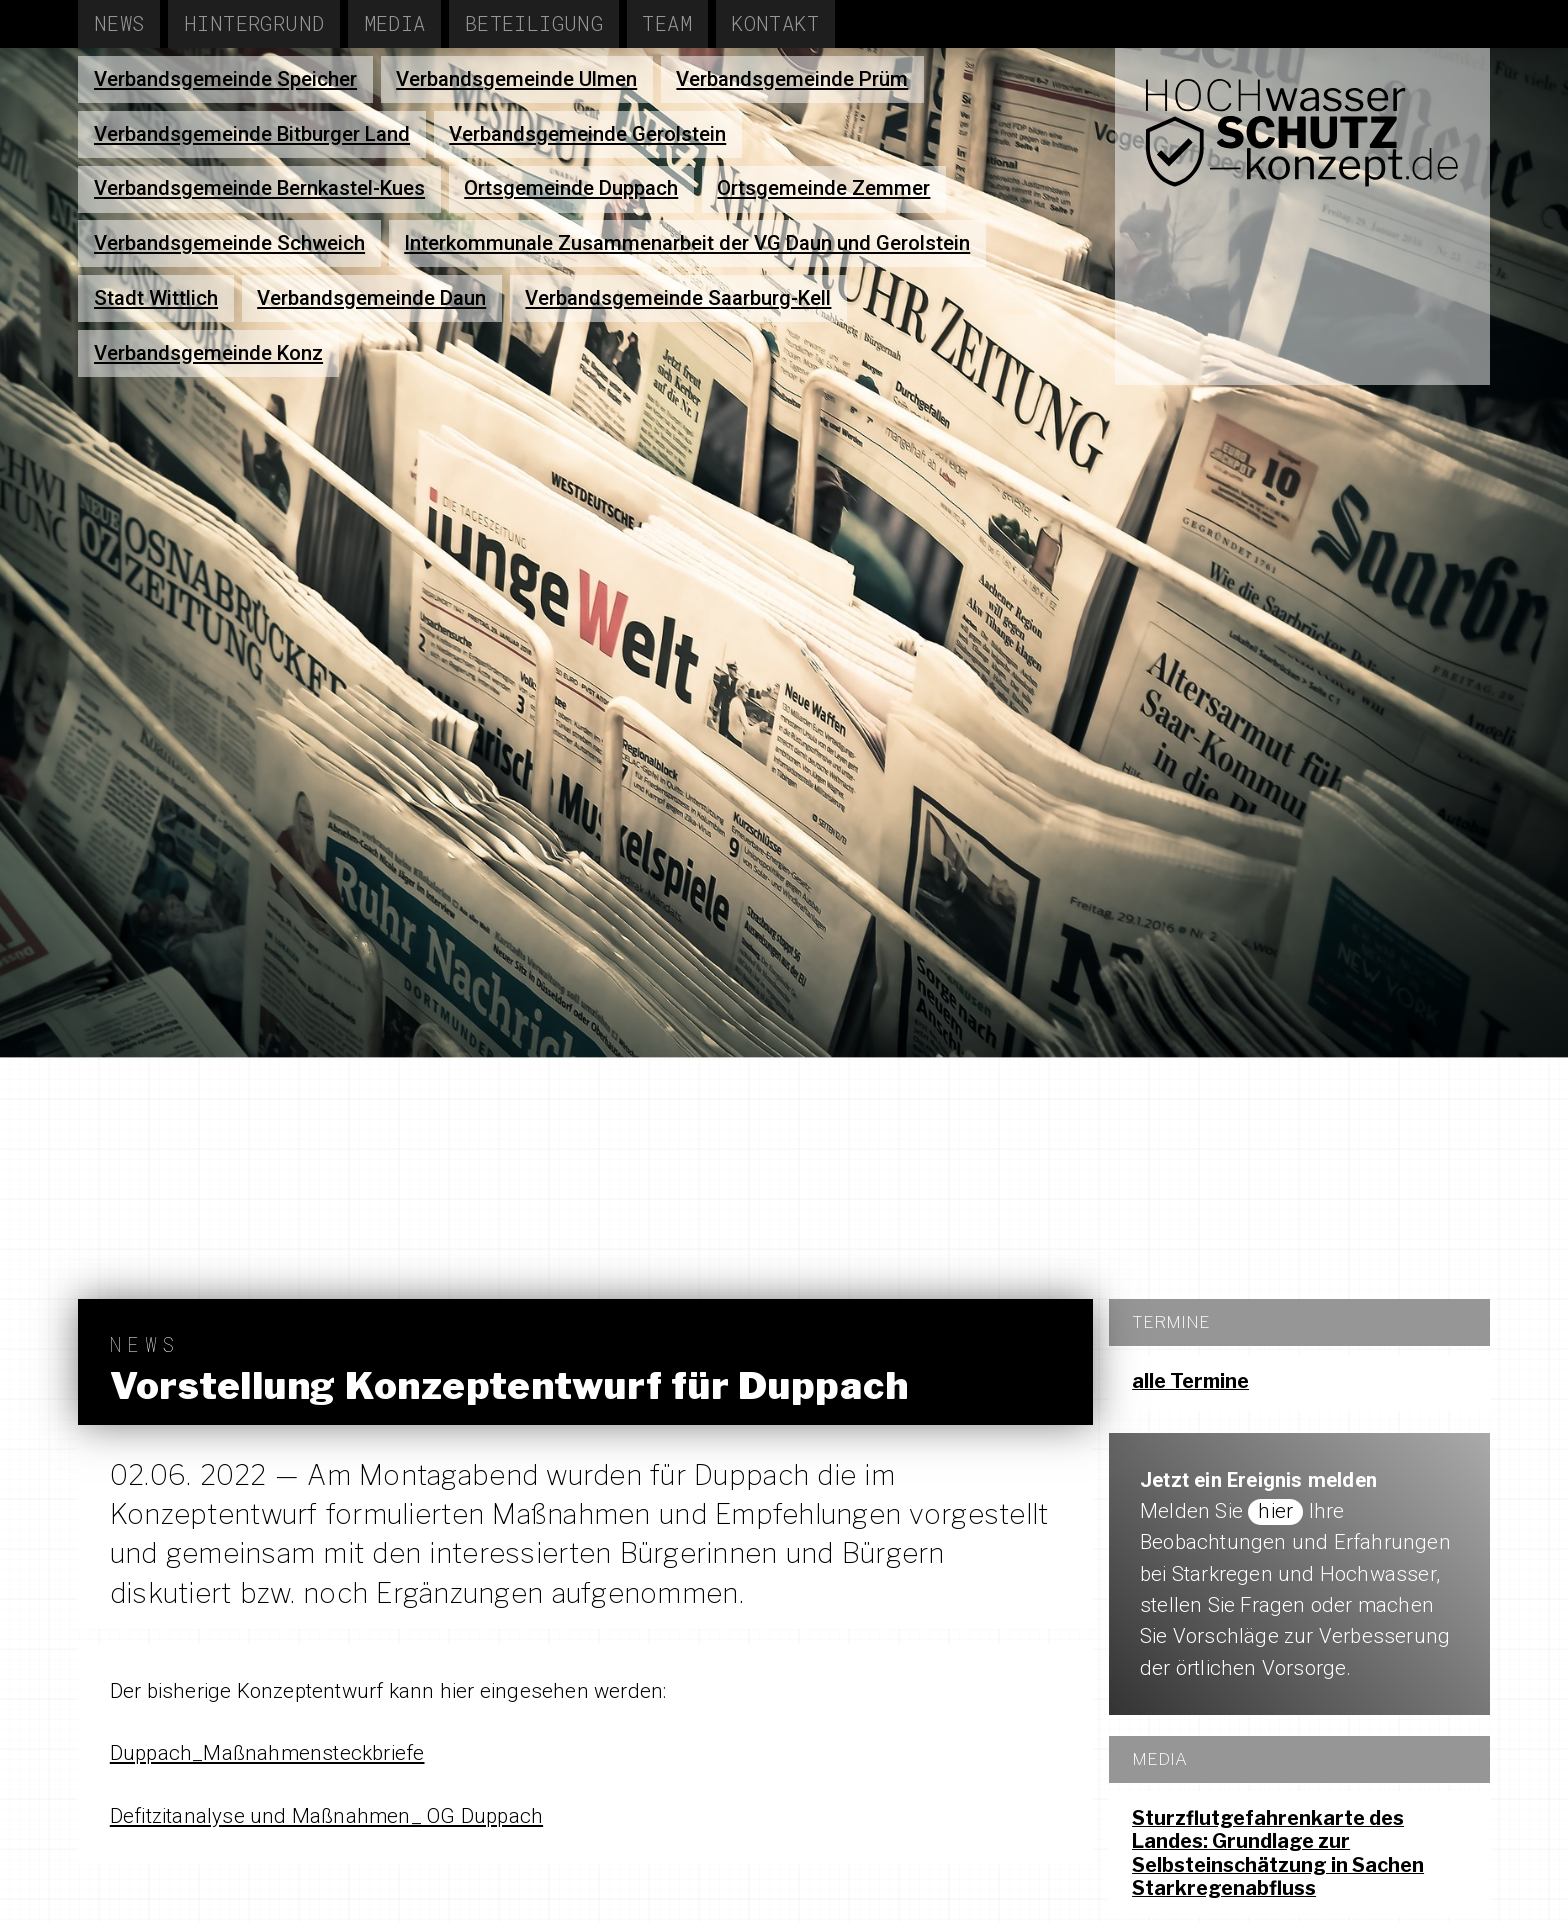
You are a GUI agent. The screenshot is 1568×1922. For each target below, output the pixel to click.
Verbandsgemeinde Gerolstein (587, 134)
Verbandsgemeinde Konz (208, 353)
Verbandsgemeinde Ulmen (516, 79)
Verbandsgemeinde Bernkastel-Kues (259, 188)
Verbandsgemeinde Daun (371, 298)
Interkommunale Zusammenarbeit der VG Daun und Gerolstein (687, 243)
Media (395, 23)
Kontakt (775, 23)
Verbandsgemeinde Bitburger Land (252, 134)
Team (667, 23)
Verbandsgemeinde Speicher (225, 79)
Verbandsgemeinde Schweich (229, 243)
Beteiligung (534, 23)
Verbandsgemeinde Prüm (792, 79)
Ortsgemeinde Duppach (571, 188)
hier (1275, 1511)
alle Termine (1190, 1381)
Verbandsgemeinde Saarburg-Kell (678, 298)
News (119, 23)
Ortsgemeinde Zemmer (823, 188)
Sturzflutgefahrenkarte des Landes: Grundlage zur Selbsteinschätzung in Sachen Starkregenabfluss (1278, 1853)
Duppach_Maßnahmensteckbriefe (267, 1753)
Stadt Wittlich (156, 298)
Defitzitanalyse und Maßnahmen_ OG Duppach (326, 1816)
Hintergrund (254, 23)
